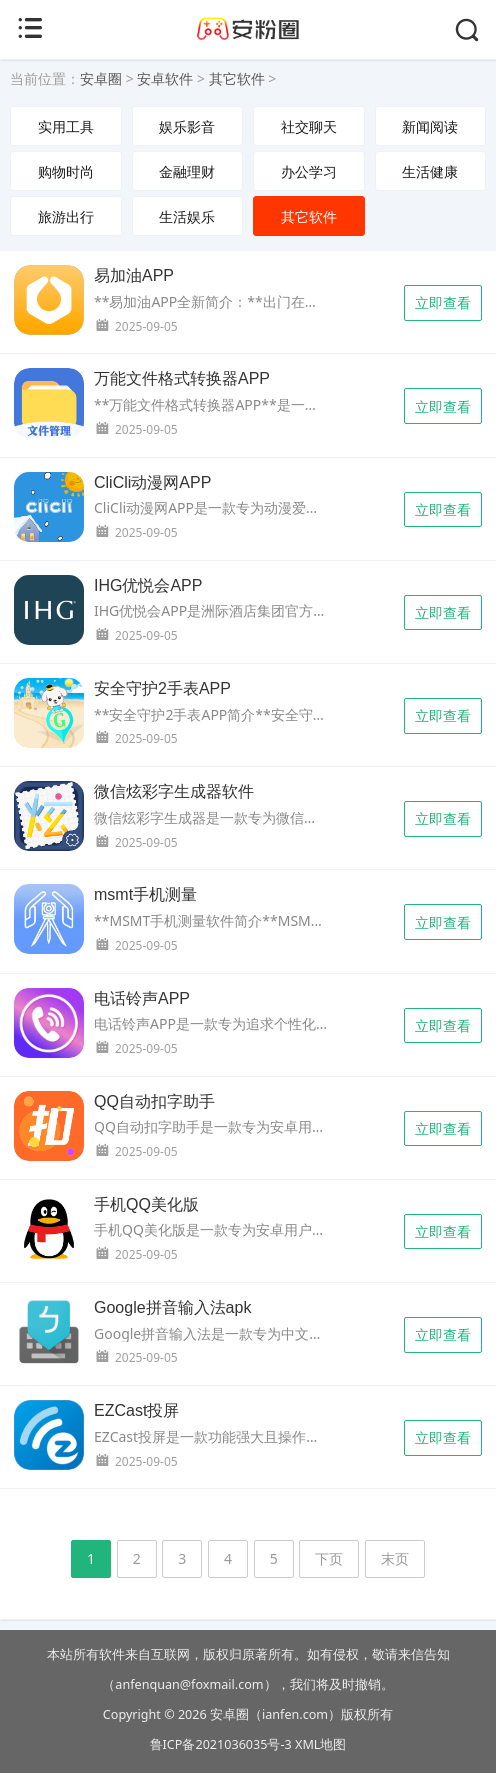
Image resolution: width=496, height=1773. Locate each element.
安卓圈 (101, 78)
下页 (329, 1558)
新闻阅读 (430, 126)
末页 (395, 1558)
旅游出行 (66, 216)
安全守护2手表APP (162, 688)
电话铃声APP (142, 998)
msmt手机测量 (145, 894)
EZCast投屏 (136, 1410)
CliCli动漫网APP (152, 482)
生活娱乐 (187, 216)
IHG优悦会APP (148, 585)
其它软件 (237, 78)
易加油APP (134, 275)
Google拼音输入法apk (172, 1307)
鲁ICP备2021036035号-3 (221, 1744)
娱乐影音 (187, 126)
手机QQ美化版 (146, 1204)
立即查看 (443, 302)
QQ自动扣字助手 (154, 1101)
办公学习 (309, 171)
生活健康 (430, 171)
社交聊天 (309, 126)
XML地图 (320, 1744)
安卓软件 (165, 78)
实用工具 (66, 126)
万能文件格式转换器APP (182, 378)
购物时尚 (66, 171)
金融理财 (187, 171)
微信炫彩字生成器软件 (174, 791)
